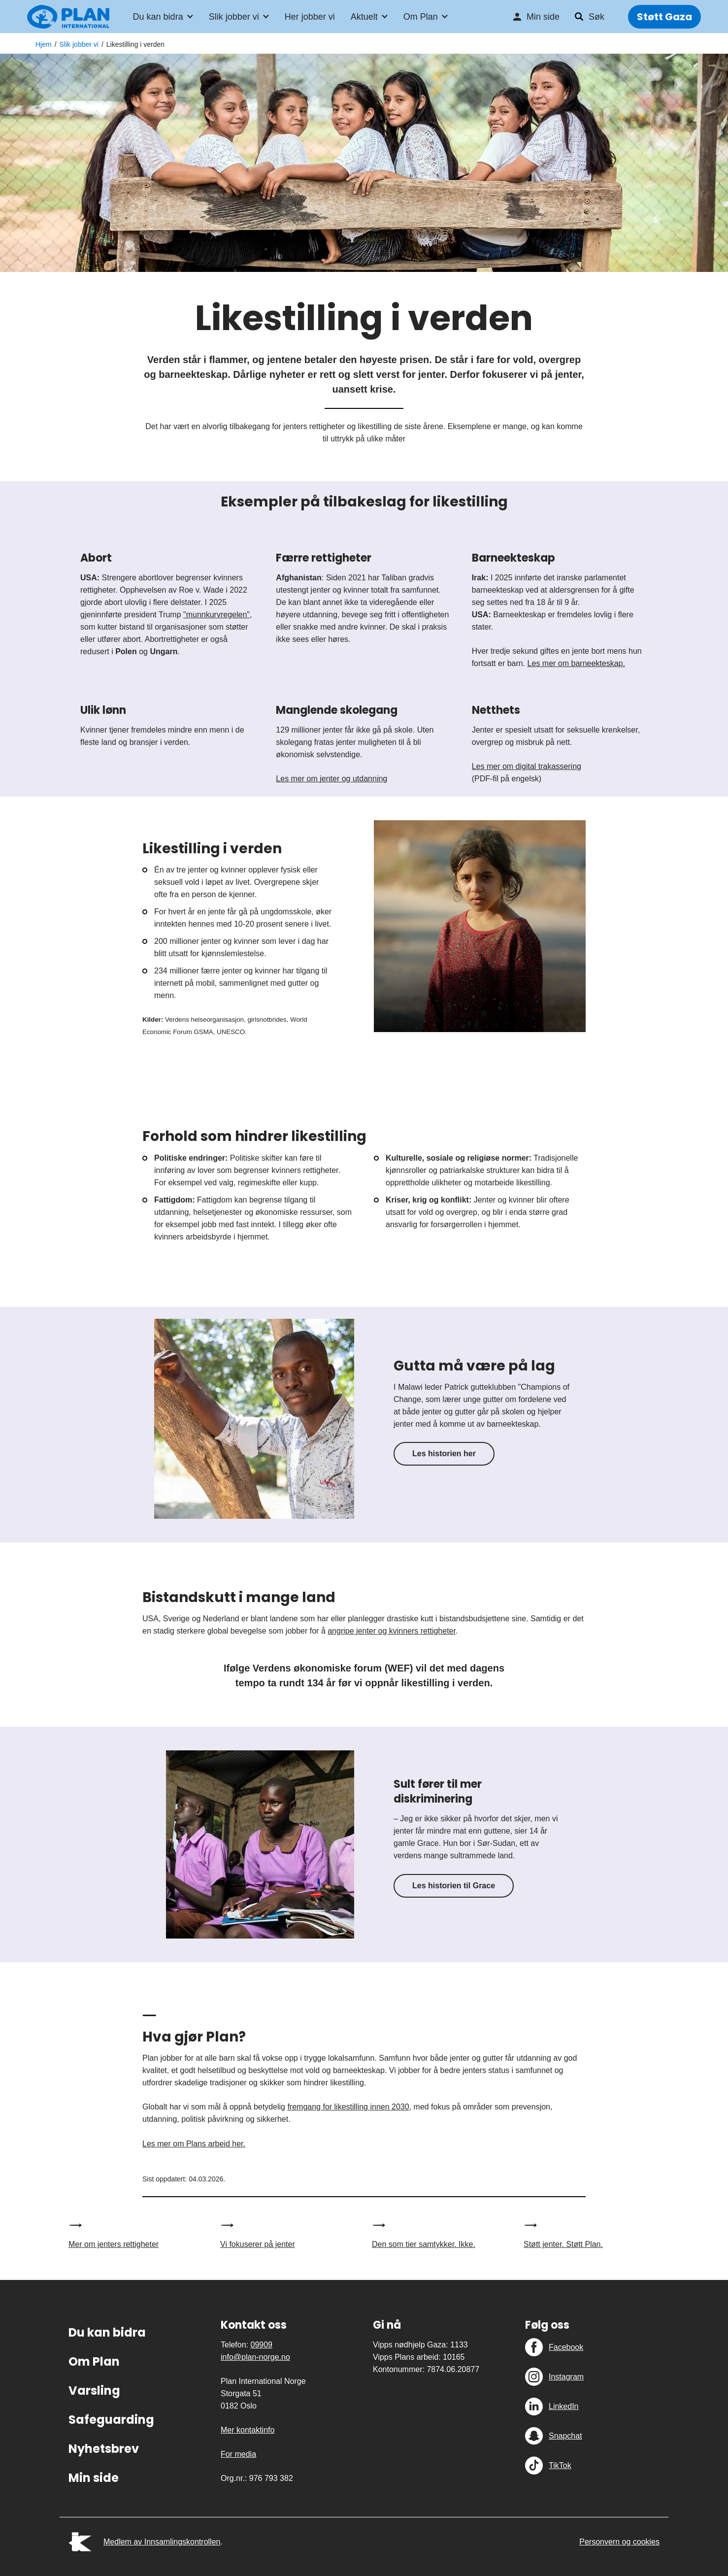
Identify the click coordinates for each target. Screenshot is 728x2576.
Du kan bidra (158, 18)
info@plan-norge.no (255, 2357)
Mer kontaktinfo (247, 2430)
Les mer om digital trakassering (526, 766)
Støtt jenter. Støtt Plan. (563, 2244)
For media (238, 2454)
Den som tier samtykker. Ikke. (423, 2244)
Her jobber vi (310, 18)
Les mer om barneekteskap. (576, 663)
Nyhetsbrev (103, 2449)
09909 (261, 2345)
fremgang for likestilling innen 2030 (348, 2107)
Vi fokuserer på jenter (257, 2244)
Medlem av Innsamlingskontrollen (161, 2542)
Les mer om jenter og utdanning (331, 778)
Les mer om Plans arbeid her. (193, 2144)
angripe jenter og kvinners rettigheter (392, 1631)
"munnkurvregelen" (216, 614)
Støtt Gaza (664, 18)
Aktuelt (364, 18)
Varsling (94, 2390)
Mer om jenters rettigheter (113, 2244)
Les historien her (444, 1453)
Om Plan (420, 18)
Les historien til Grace (453, 1885)
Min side (543, 18)
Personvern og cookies (619, 2542)
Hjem (43, 44)
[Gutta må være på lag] (254, 1419)
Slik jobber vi (234, 18)
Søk (596, 18)
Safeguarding (111, 2419)
